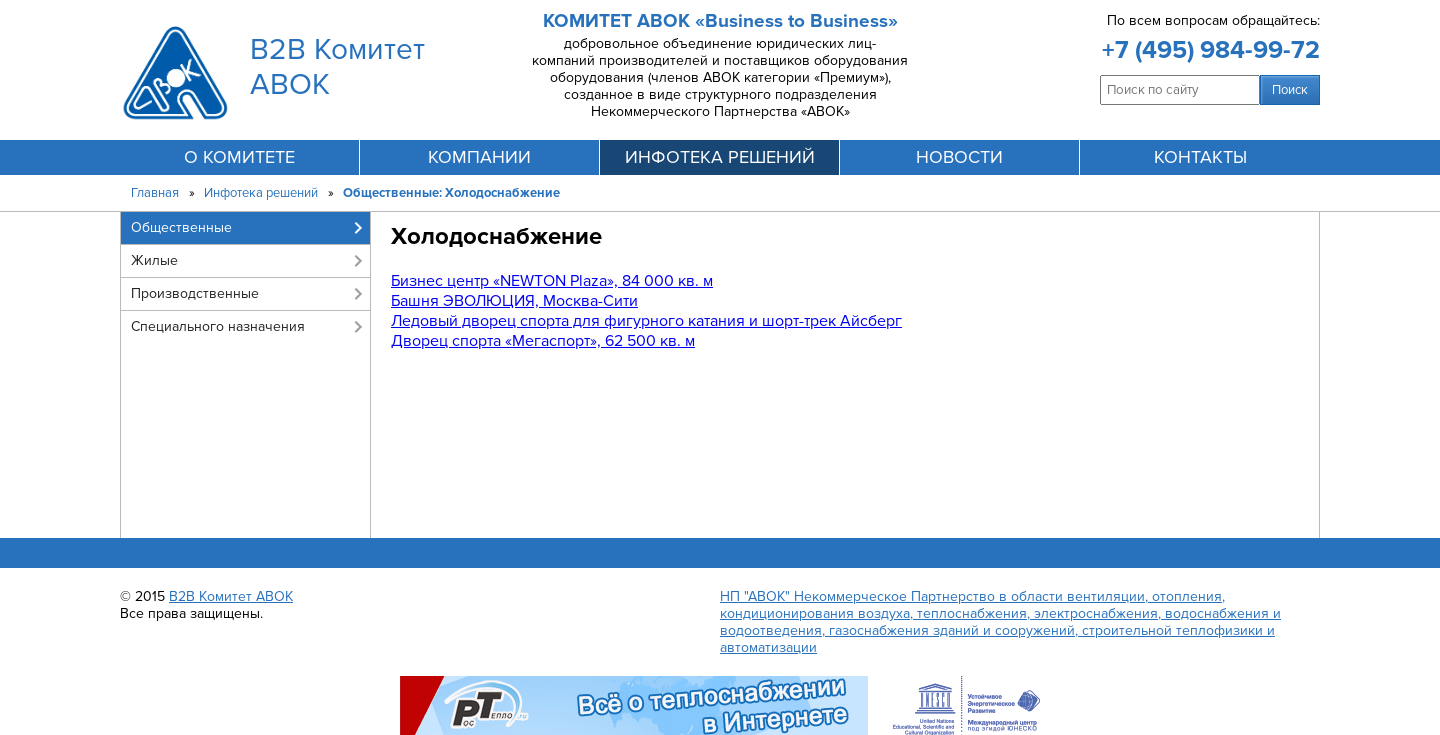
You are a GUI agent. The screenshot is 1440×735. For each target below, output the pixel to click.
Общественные (181, 227)
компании (479, 157)
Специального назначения (218, 326)
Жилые (154, 260)
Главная (155, 193)
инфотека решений (720, 157)
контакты (1200, 157)
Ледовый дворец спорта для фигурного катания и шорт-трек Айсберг (646, 321)
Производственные (195, 293)
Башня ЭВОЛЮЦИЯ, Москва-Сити (514, 301)
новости (959, 157)
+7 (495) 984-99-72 (1211, 50)
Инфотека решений (261, 193)
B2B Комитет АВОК (231, 596)
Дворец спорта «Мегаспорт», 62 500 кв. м (543, 341)
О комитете (239, 157)
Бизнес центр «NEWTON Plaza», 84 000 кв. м (552, 281)
